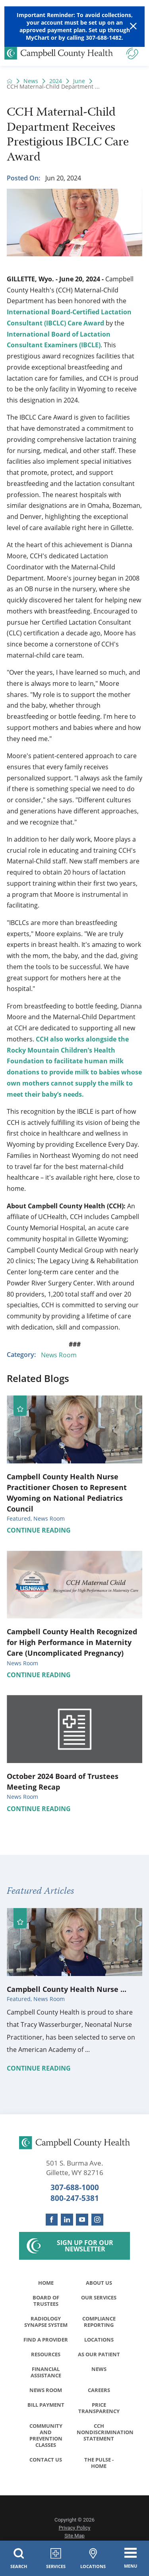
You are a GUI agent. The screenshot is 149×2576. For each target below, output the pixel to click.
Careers (99, 2390)
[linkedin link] (67, 2220)
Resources (45, 2354)
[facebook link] (52, 2220)
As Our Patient (99, 2354)
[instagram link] (97, 2220)
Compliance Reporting (99, 2321)
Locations (99, 2339)
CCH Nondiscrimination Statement (101, 2432)
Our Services (98, 2297)
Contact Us (45, 2459)
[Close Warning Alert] (133, 26)
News (30, 81)
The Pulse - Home (99, 2463)
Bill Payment (45, 2404)
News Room (59, 1355)
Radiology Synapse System (46, 2321)
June (79, 81)
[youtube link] (82, 2220)
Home (46, 2282)
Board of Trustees (46, 2300)
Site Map (74, 2536)
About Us (99, 2282)
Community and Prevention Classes (45, 2435)
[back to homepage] (9, 81)
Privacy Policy (75, 2528)
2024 (55, 81)
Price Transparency (99, 2408)
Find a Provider (45, 2339)
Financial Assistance (46, 2372)
